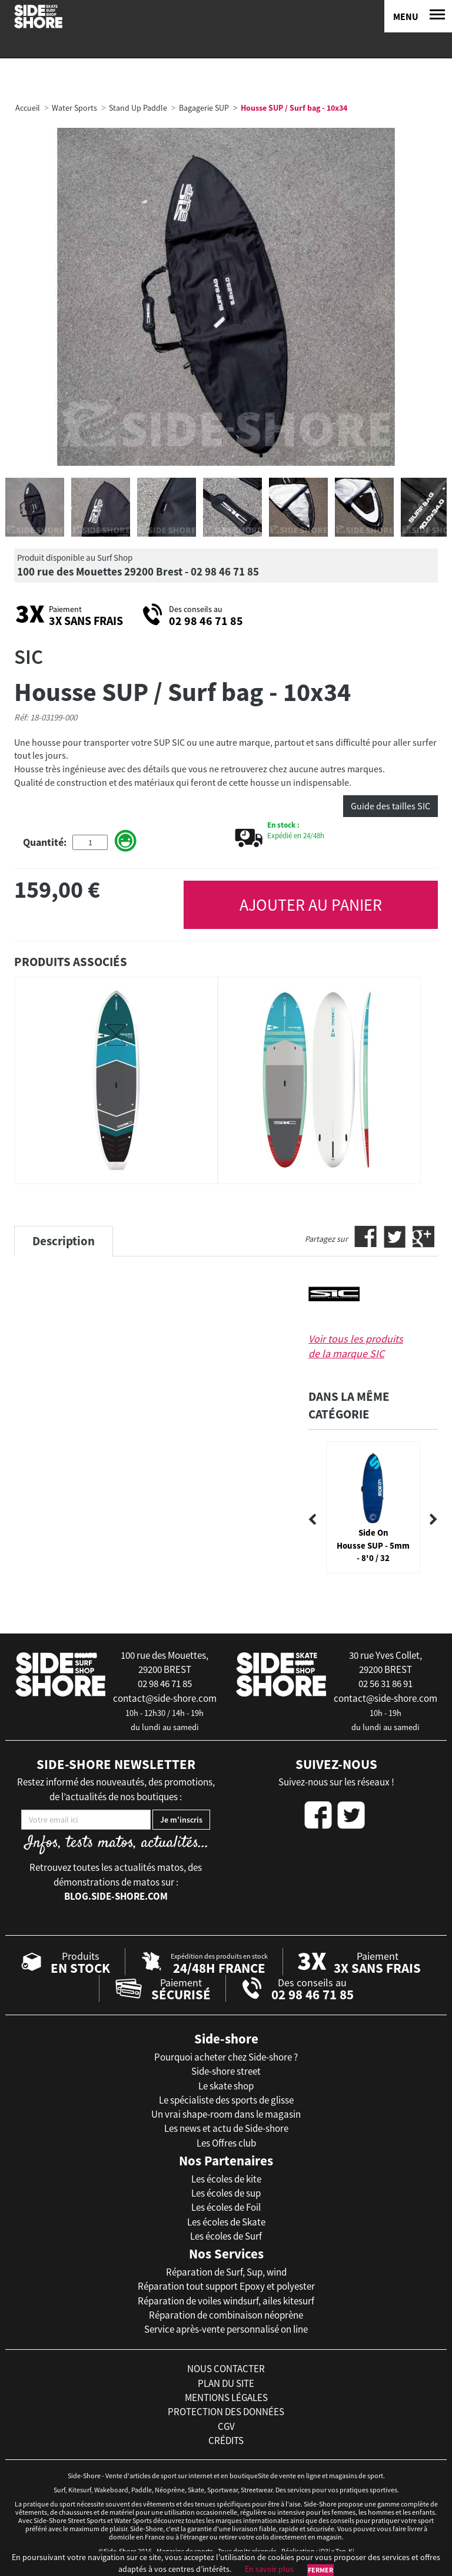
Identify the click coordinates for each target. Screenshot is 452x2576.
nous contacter (226, 2368)
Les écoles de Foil (226, 2207)
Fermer (320, 2569)
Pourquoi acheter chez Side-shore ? (226, 2057)
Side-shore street (226, 2071)
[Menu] (418, 16)
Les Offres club (226, 2143)
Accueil (27, 107)
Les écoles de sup (226, 2193)
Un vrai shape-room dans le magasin (226, 2114)
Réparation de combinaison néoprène (226, 2315)
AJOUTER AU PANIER (311, 904)
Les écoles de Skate (226, 2221)
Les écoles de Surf (226, 2236)
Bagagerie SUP (204, 107)
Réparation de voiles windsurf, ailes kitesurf (226, 2300)
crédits (226, 2440)
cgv (226, 2426)
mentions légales (226, 2397)
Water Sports (74, 107)
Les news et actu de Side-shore (226, 2128)
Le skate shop (226, 2085)
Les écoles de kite (226, 2178)
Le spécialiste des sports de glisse (226, 2100)
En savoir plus (269, 2569)
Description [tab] (63, 1241)
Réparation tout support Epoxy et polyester (226, 2286)
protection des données (226, 2411)
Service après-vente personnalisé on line (226, 2329)
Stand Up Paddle (138, 107)
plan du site (226, 2383)
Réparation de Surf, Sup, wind (226, 2272)
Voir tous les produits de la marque (355, 1346)
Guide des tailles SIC (390, 806)
